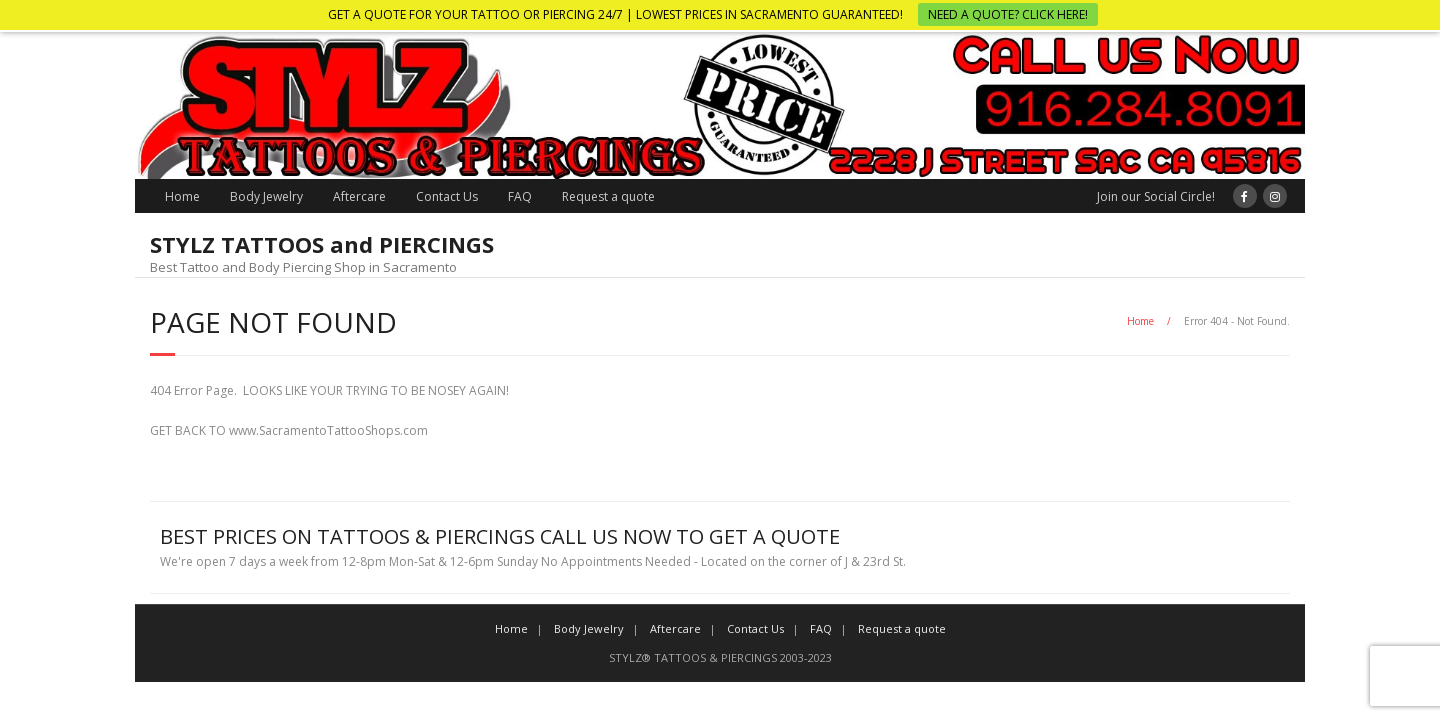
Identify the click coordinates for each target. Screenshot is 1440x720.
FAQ (520, 196)
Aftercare (359, 196)
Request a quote (608, 196)
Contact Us (447, 196)
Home (182, 196)
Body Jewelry (266, 196)
